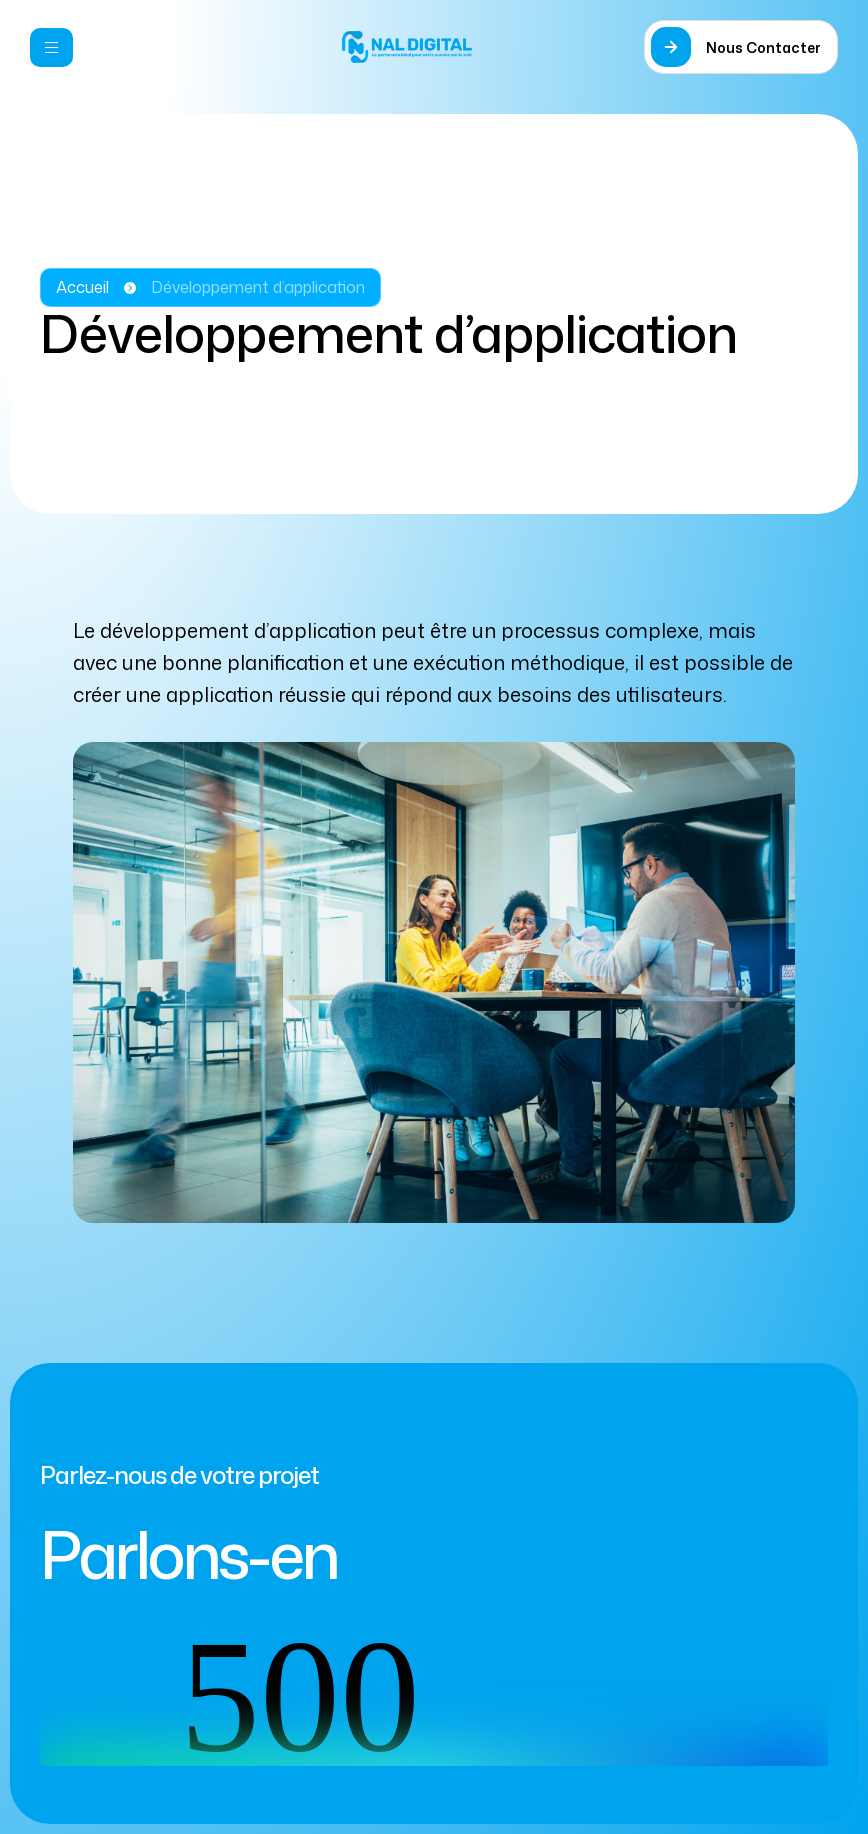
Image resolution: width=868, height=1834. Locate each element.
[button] (741, 47)
